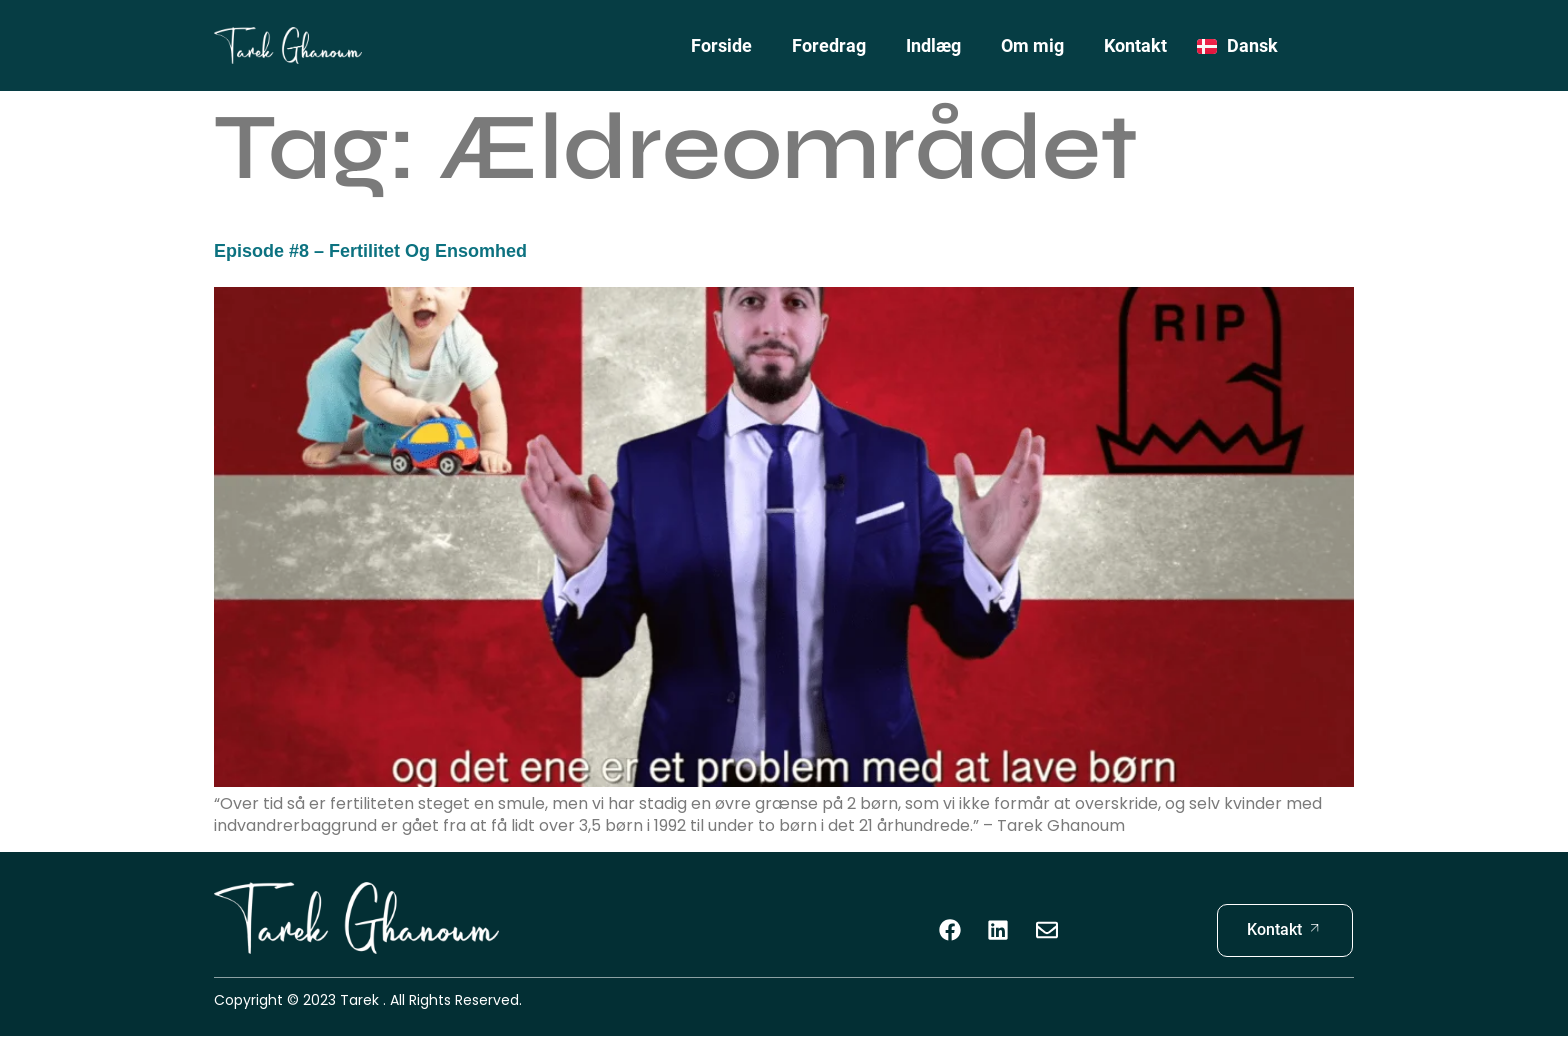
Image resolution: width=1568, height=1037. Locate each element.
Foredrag (829, 45)
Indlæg (933, 45)
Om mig (1032, 45)
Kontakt (1135, 45)
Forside (721, 45)
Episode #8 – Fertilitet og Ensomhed (370, 251)
